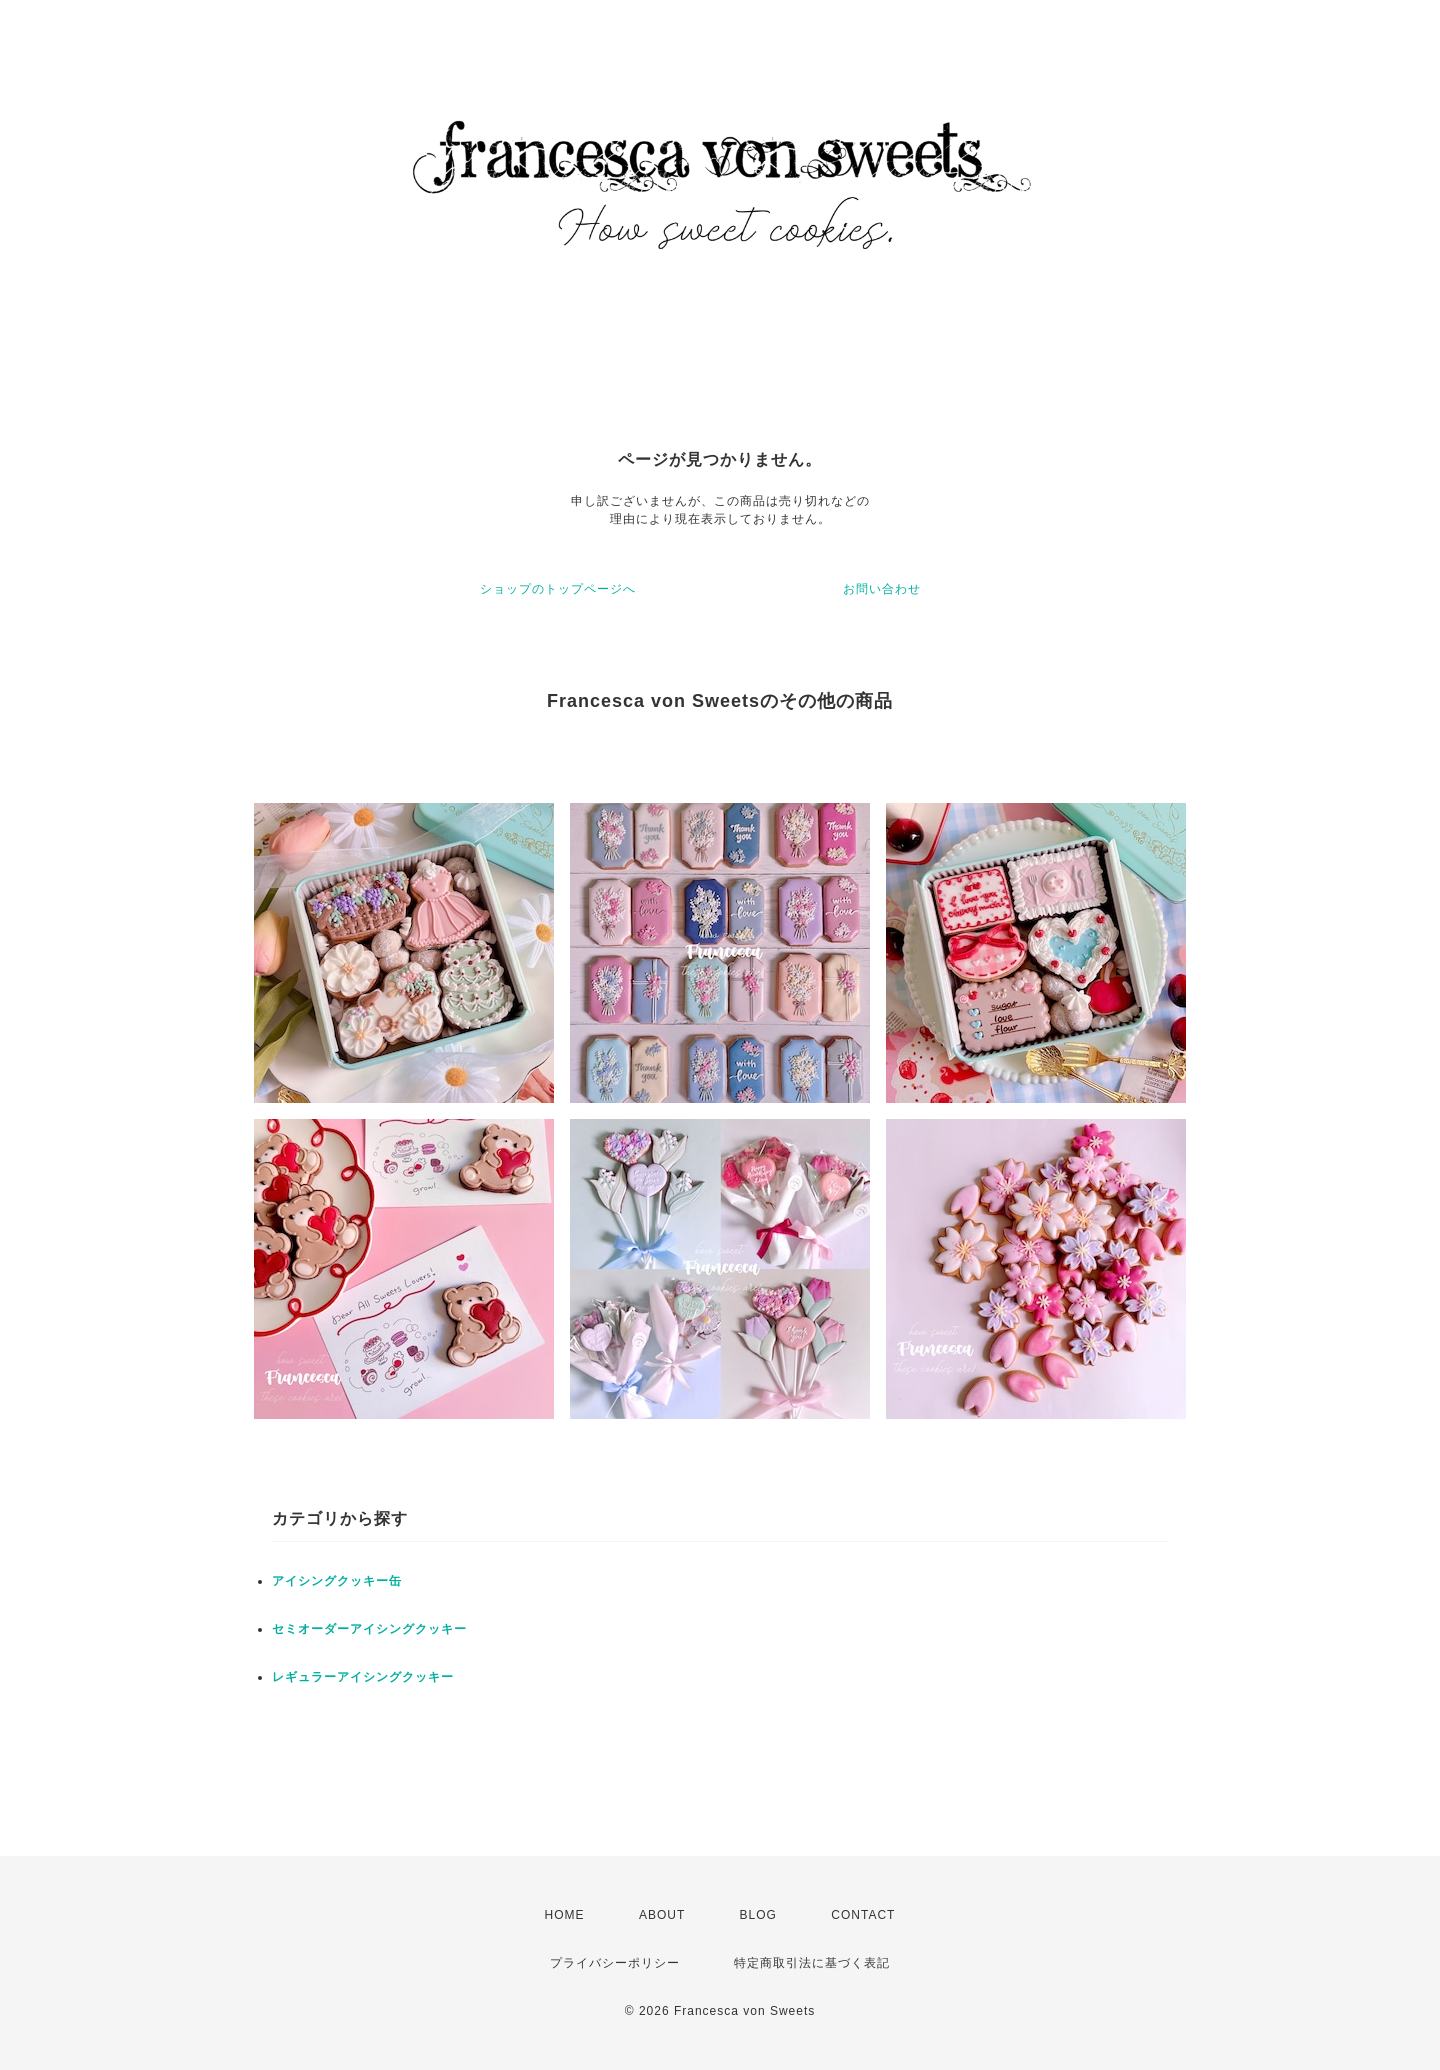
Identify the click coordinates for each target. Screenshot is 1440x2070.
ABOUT (662, 1915)
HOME (565, 1915)
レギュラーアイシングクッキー (363, 1677)
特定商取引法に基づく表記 (812, 1963)
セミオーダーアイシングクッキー (369, 1629)
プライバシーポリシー (615, 1963)
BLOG (758, 1915)
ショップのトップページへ (558, 589)
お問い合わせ (882, 589)
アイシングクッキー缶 (337, 1581)
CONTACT (863, 1915)
